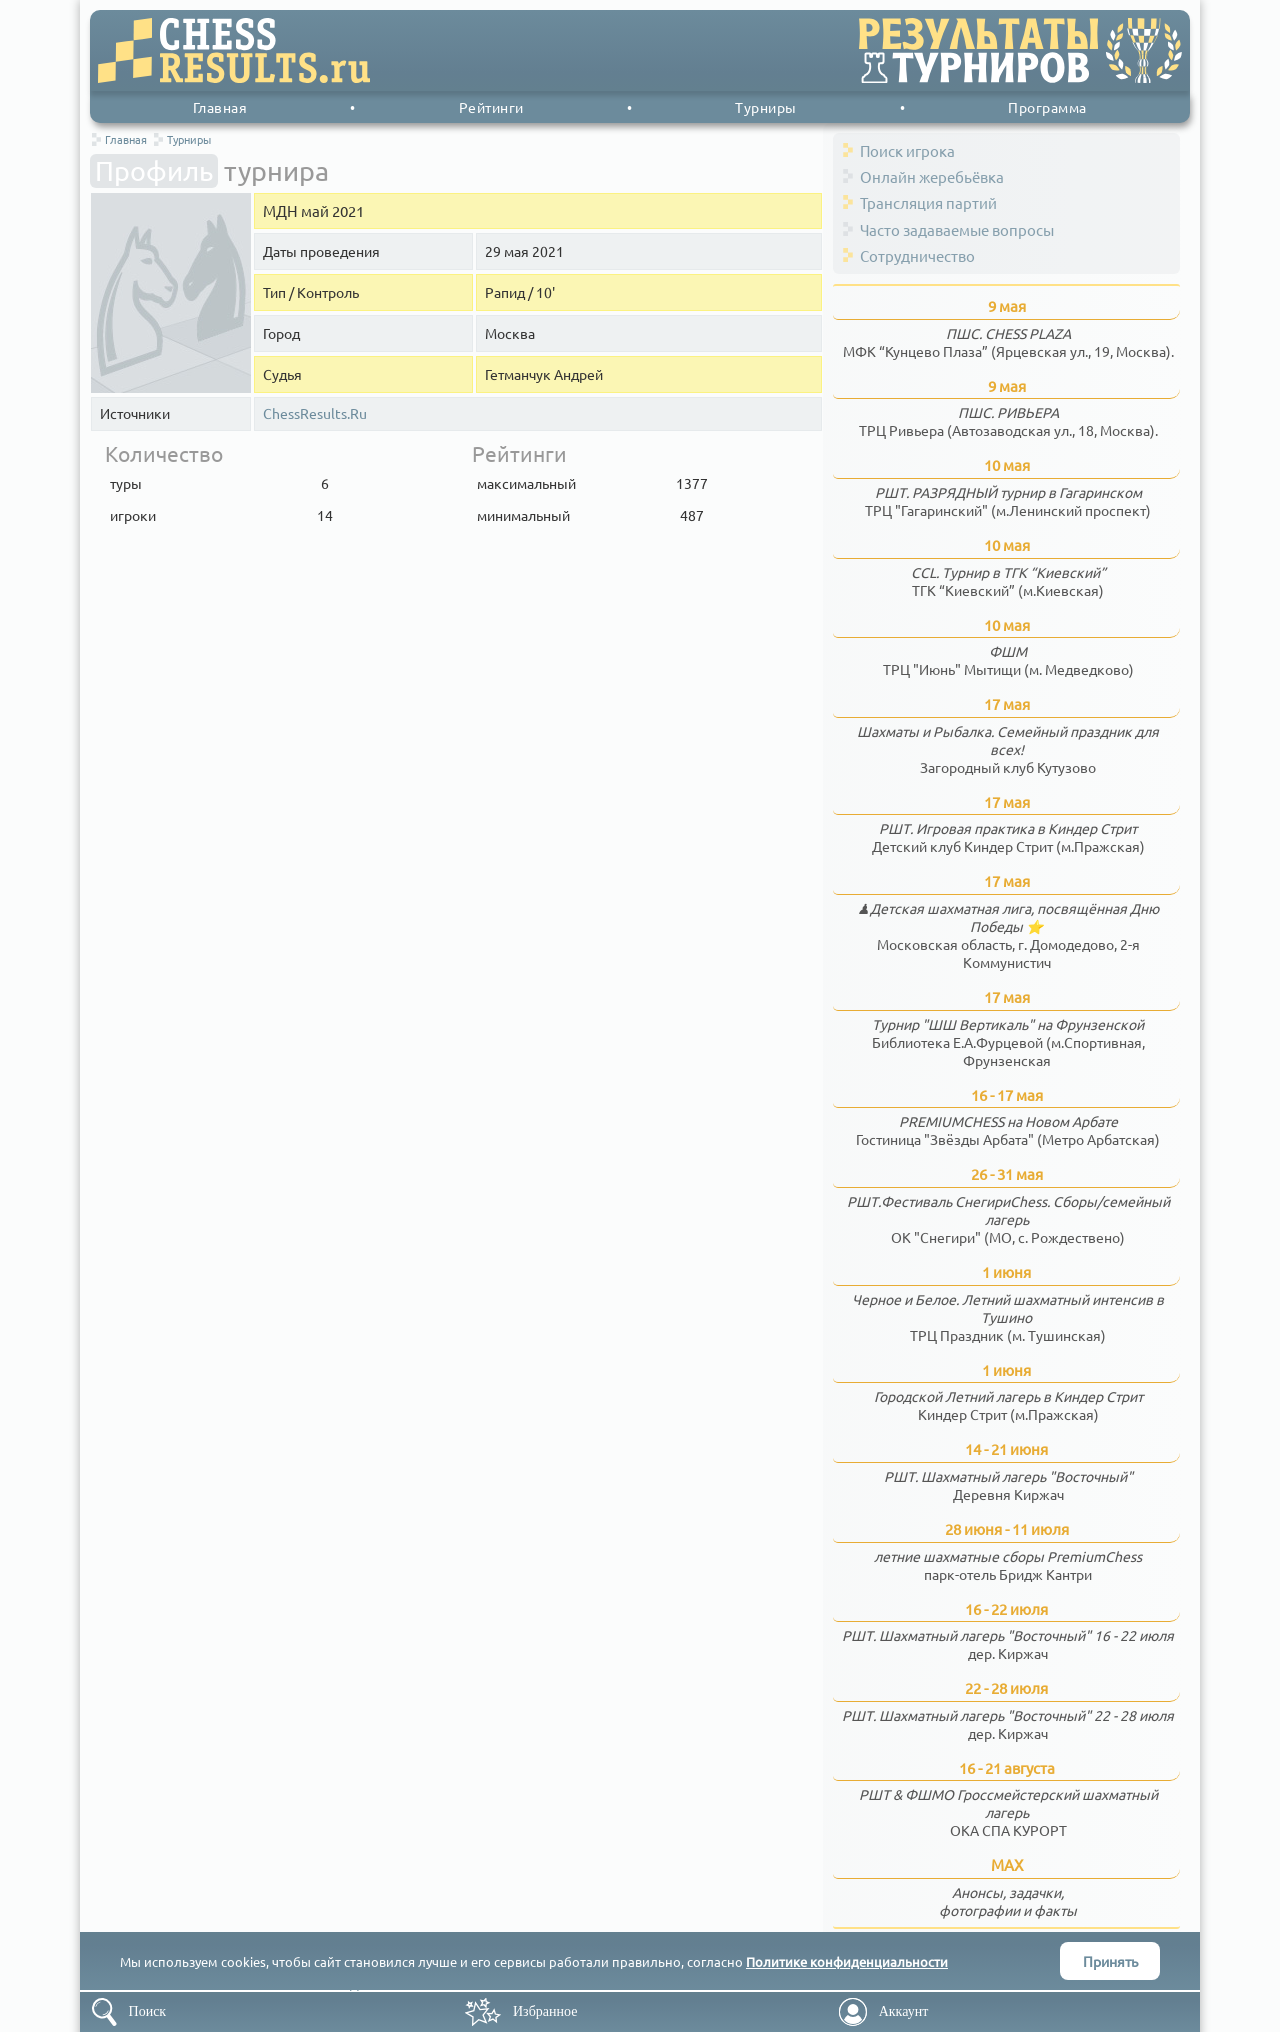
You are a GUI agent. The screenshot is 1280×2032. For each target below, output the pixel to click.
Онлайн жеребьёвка (932, 176)
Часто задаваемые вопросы (957, 229)
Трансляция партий (928, 202)
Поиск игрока (907, 150)
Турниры (766, 107)
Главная (220, 107)
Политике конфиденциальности (847, 1961)
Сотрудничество (917, 255)
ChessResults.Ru (315, 413)
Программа (1047, 107)
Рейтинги (491, 107)
